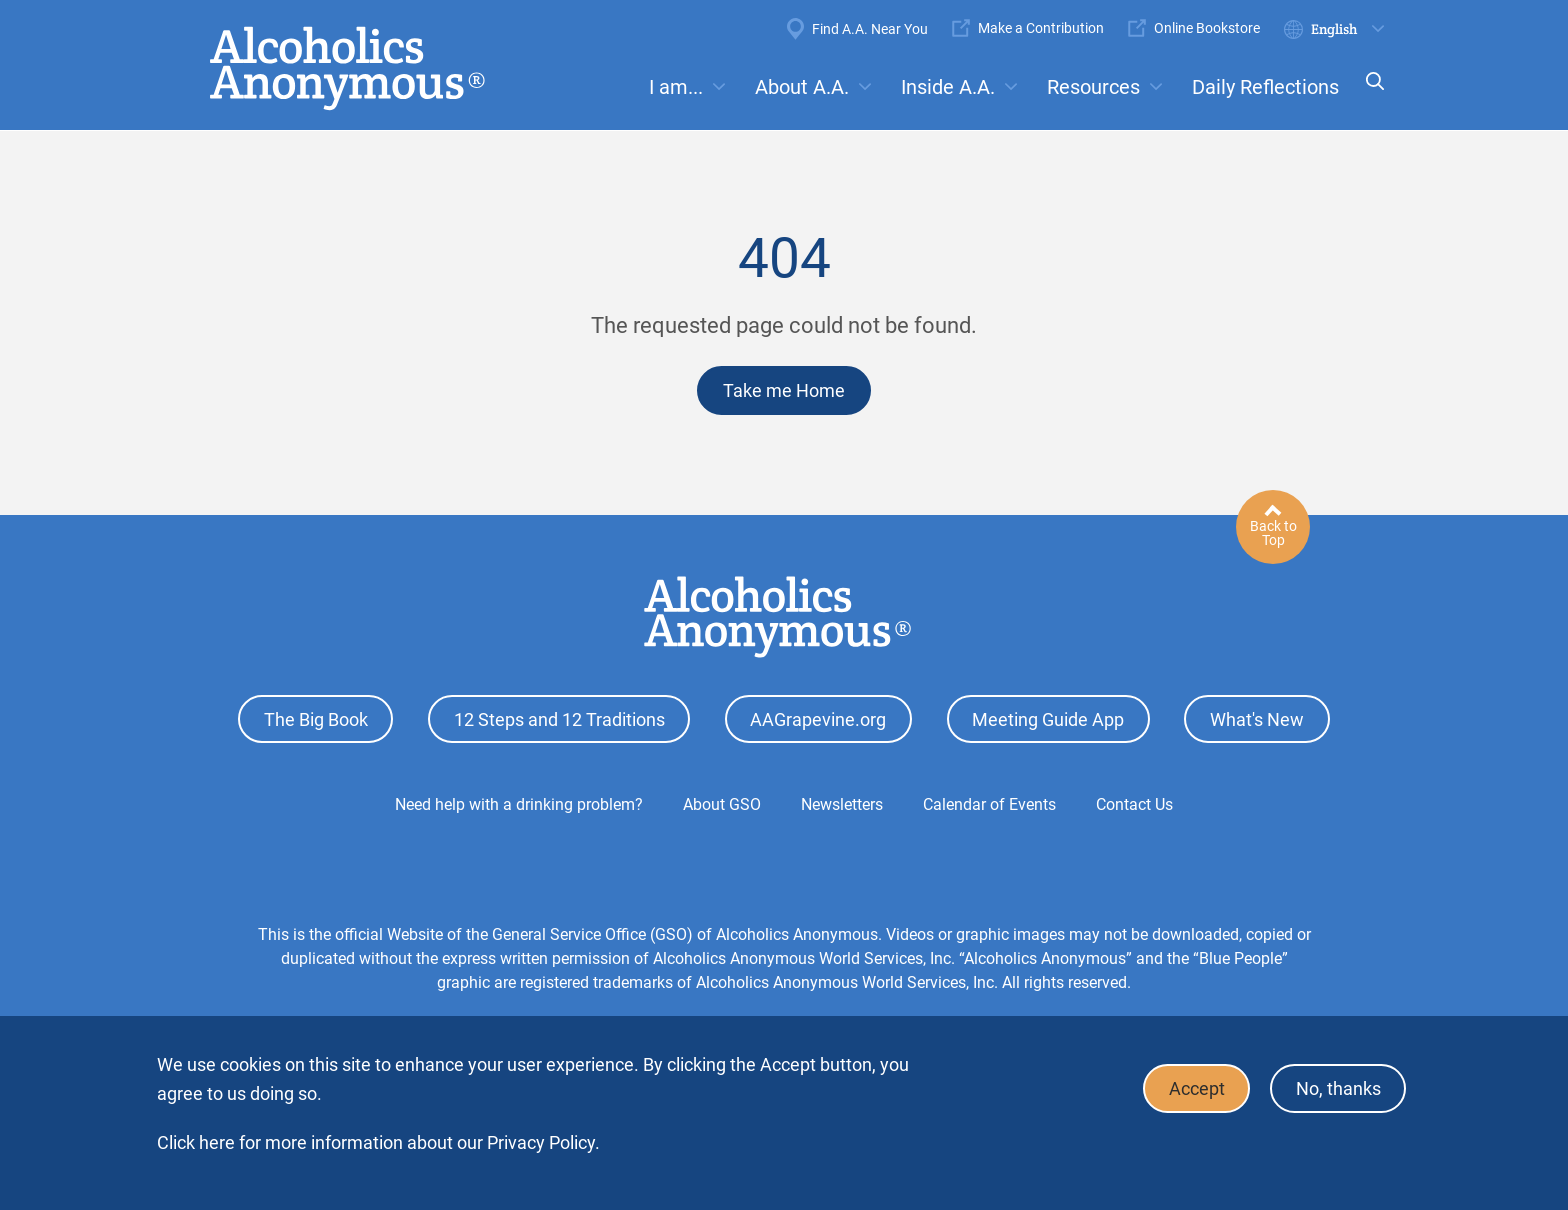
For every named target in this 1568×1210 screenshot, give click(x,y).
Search (1369, 94)
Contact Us (1134, 803)
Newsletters (842, 803)
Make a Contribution (1041, 28)
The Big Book (316, 718)
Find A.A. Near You (870, 29)
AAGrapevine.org (818, 718)
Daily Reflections (1265, 87)
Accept (1195, 1088)
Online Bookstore (1207, 28)
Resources (1093, 87)
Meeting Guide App (1048, 718)
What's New (1257, 718)
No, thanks (1337, 1088)
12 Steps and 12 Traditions (559, 718)
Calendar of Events (989, 803)
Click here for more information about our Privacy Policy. (378, 1142)
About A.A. (802, 87)
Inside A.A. (948, 87)
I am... (676, 87)
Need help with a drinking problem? (519, 803)
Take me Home (784, 390)
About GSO (722, 803)
